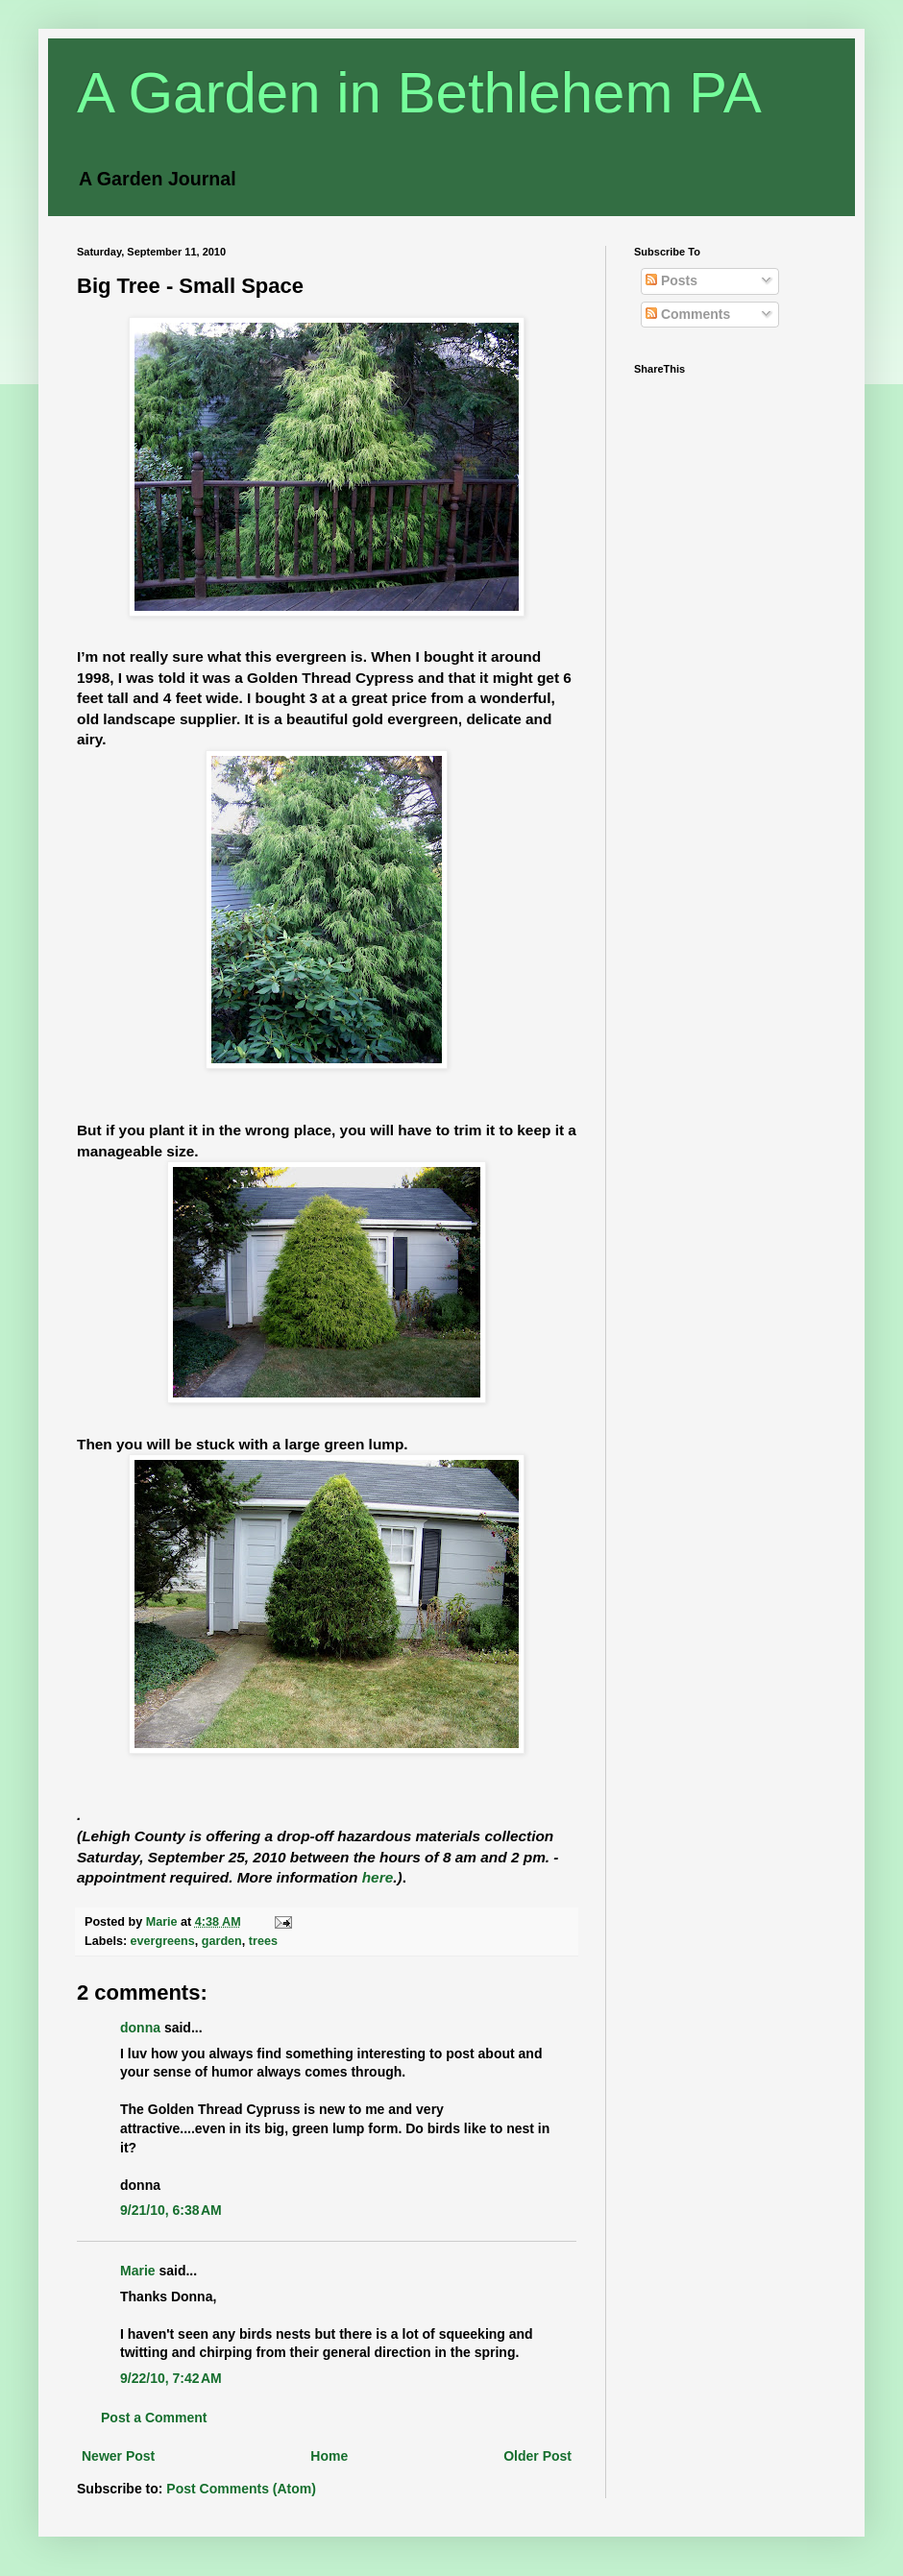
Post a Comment (154, 2417)
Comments (688, 314)
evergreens (163, 1941)
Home (329, 2456)
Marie (138, 2270)
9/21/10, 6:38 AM (171, 2210)
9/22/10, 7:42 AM (171, 2378)
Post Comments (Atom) (241, 2488)
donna (140, 2027)
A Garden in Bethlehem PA (419, 93)
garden (222, 1941)
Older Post (537, 2456)
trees (263, 1941)
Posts (671, 280)
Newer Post (118, 2456)
